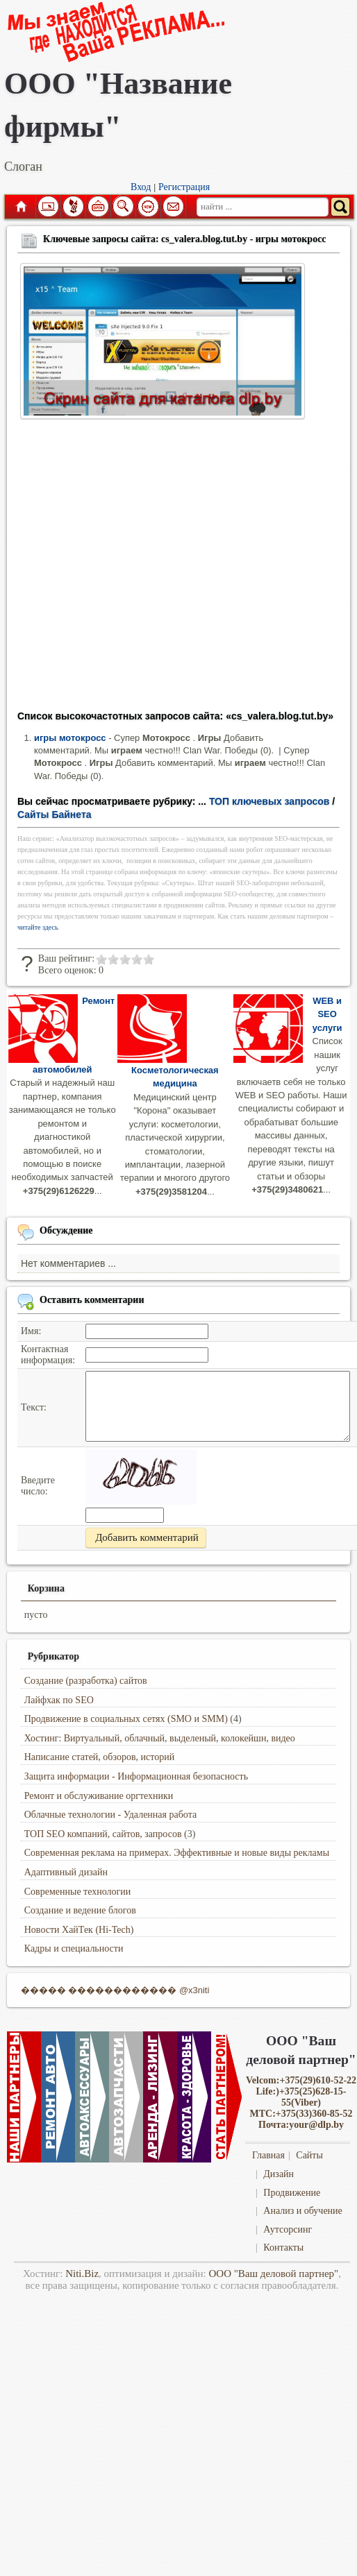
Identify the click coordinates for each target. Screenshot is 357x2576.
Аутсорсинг (287, 2229)
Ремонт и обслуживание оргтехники (99, 1796)
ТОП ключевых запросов (269, 801)
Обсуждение (66, 1230)
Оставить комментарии (92, 1300)
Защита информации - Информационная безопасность (136, 1776)
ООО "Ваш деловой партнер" (273, 2273)
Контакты (283, 2247)
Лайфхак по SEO (59, 1700)
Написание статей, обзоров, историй (99, 1757)
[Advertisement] (130, 569)
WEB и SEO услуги (327, 1014)
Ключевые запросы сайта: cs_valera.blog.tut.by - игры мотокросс (184, 239)
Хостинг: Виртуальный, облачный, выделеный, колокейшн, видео (159, 1738)
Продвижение (291, 2192)
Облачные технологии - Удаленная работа (110, 1814)
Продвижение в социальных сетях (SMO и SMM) (126, 1719)
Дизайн (278, 2174)
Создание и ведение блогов (80, 1910)
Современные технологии (77, 1891)
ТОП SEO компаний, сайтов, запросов (103, 1834)
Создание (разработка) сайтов (85, 1680)
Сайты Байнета (54, 814)
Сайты (309, 2155)
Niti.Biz (82, 2273)
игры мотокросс (70, 738)
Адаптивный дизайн (66, 1872)
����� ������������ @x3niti (115, 1990)
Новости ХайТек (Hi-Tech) (79, 1930)
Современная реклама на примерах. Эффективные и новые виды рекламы (176, 1853)
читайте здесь (37, 927)
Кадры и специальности (74, 1948)
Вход (141, 187)
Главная (20, 207)
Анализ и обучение (302, 2211)
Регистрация (184, 187)
